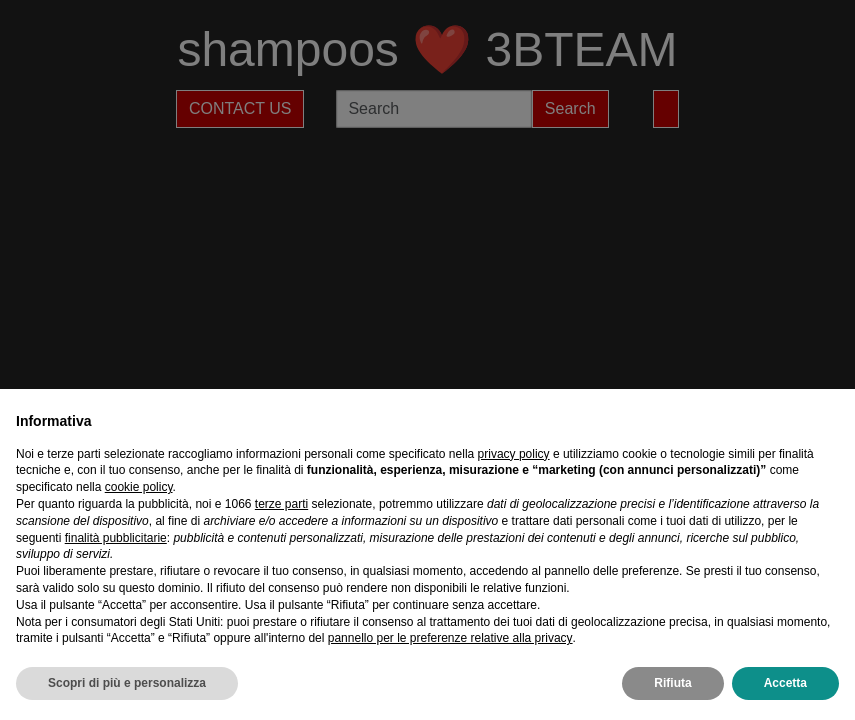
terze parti (281, 504)
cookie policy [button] (139, 487)
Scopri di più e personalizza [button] (127, 683)
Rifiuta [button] (672, 683)
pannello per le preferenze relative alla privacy (450, 638)
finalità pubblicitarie (116, 538)
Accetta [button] (785, 683)
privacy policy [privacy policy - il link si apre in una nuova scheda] (514, 454)
